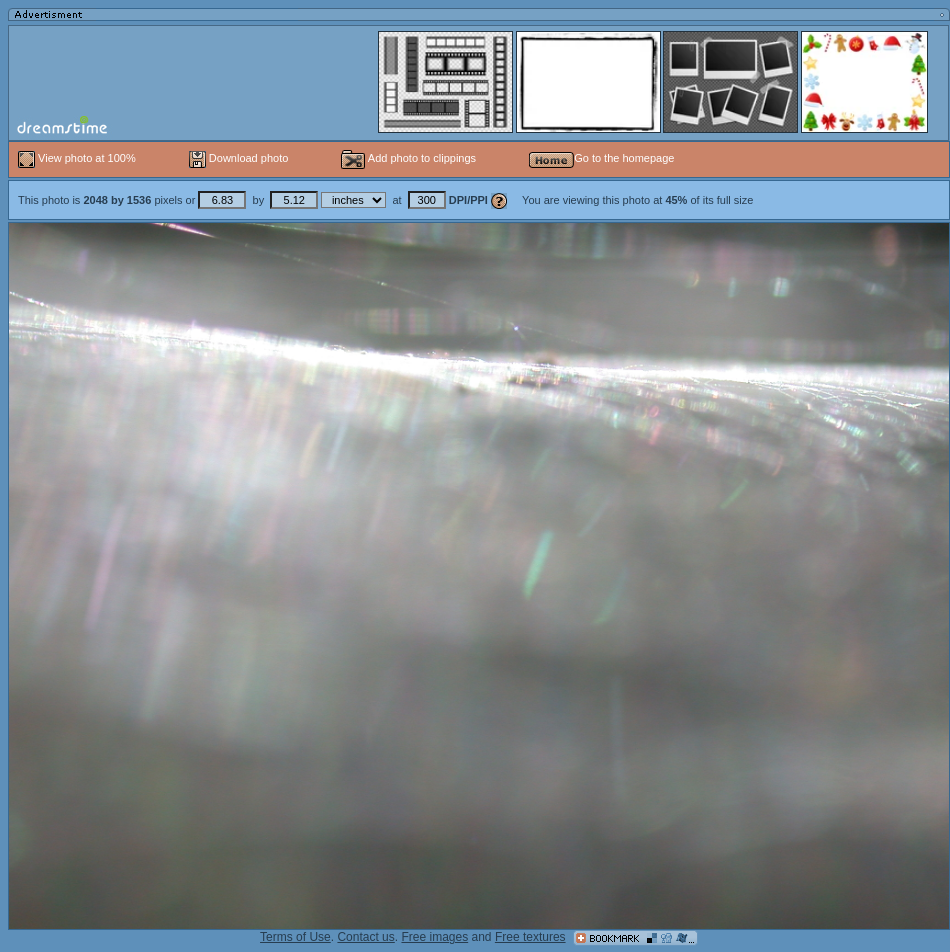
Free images (434, 937)
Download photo (239, 158)
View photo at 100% (78, 158)
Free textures (530, 937)
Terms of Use (295, 937)
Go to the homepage (601, 158)
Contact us (365, 937)
